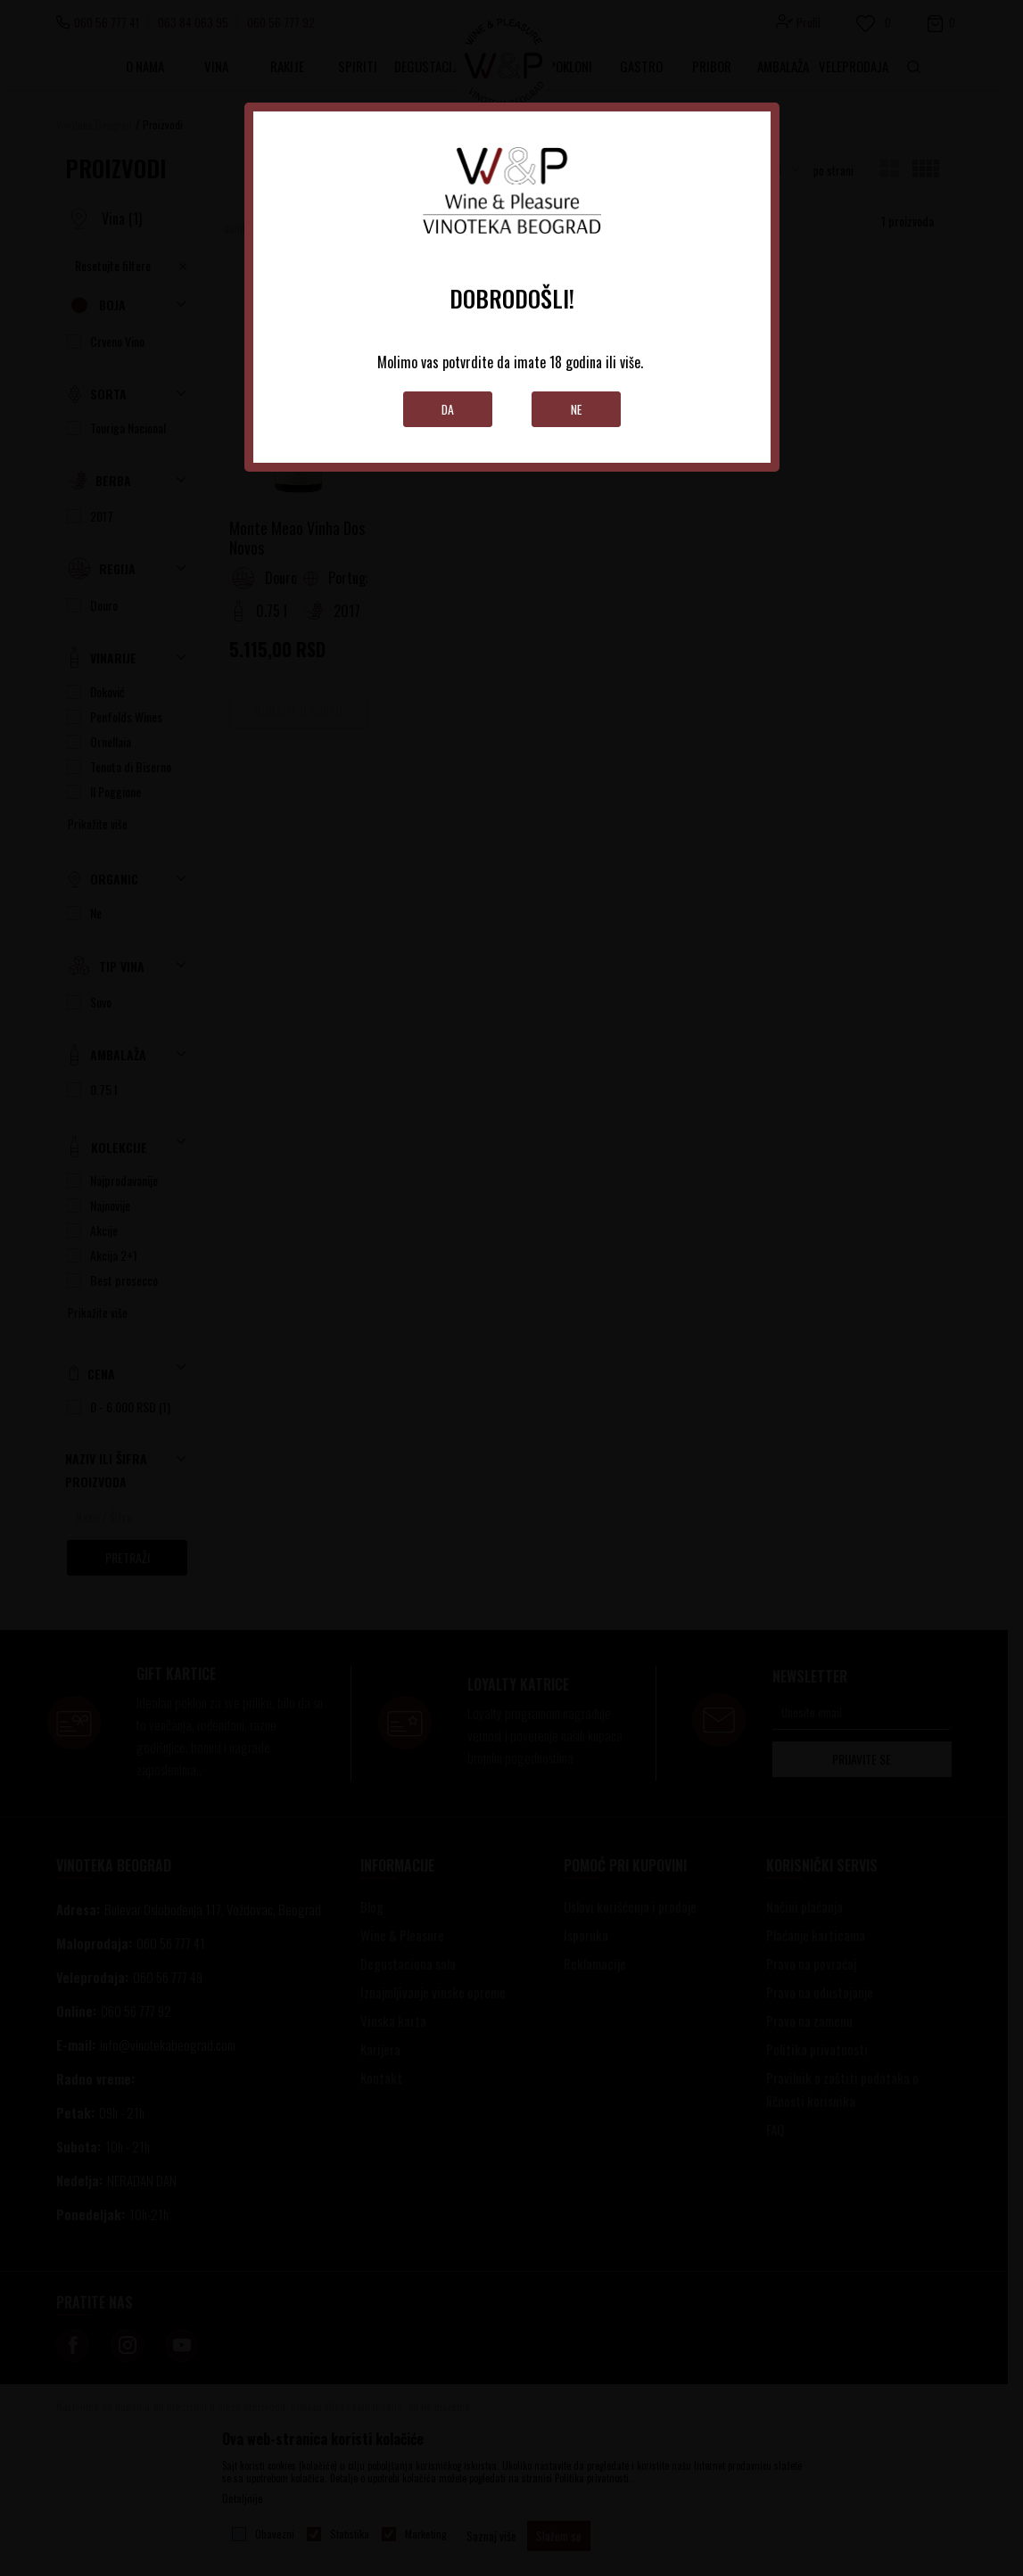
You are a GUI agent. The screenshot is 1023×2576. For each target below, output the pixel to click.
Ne (576, 408)
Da (447, 408)
